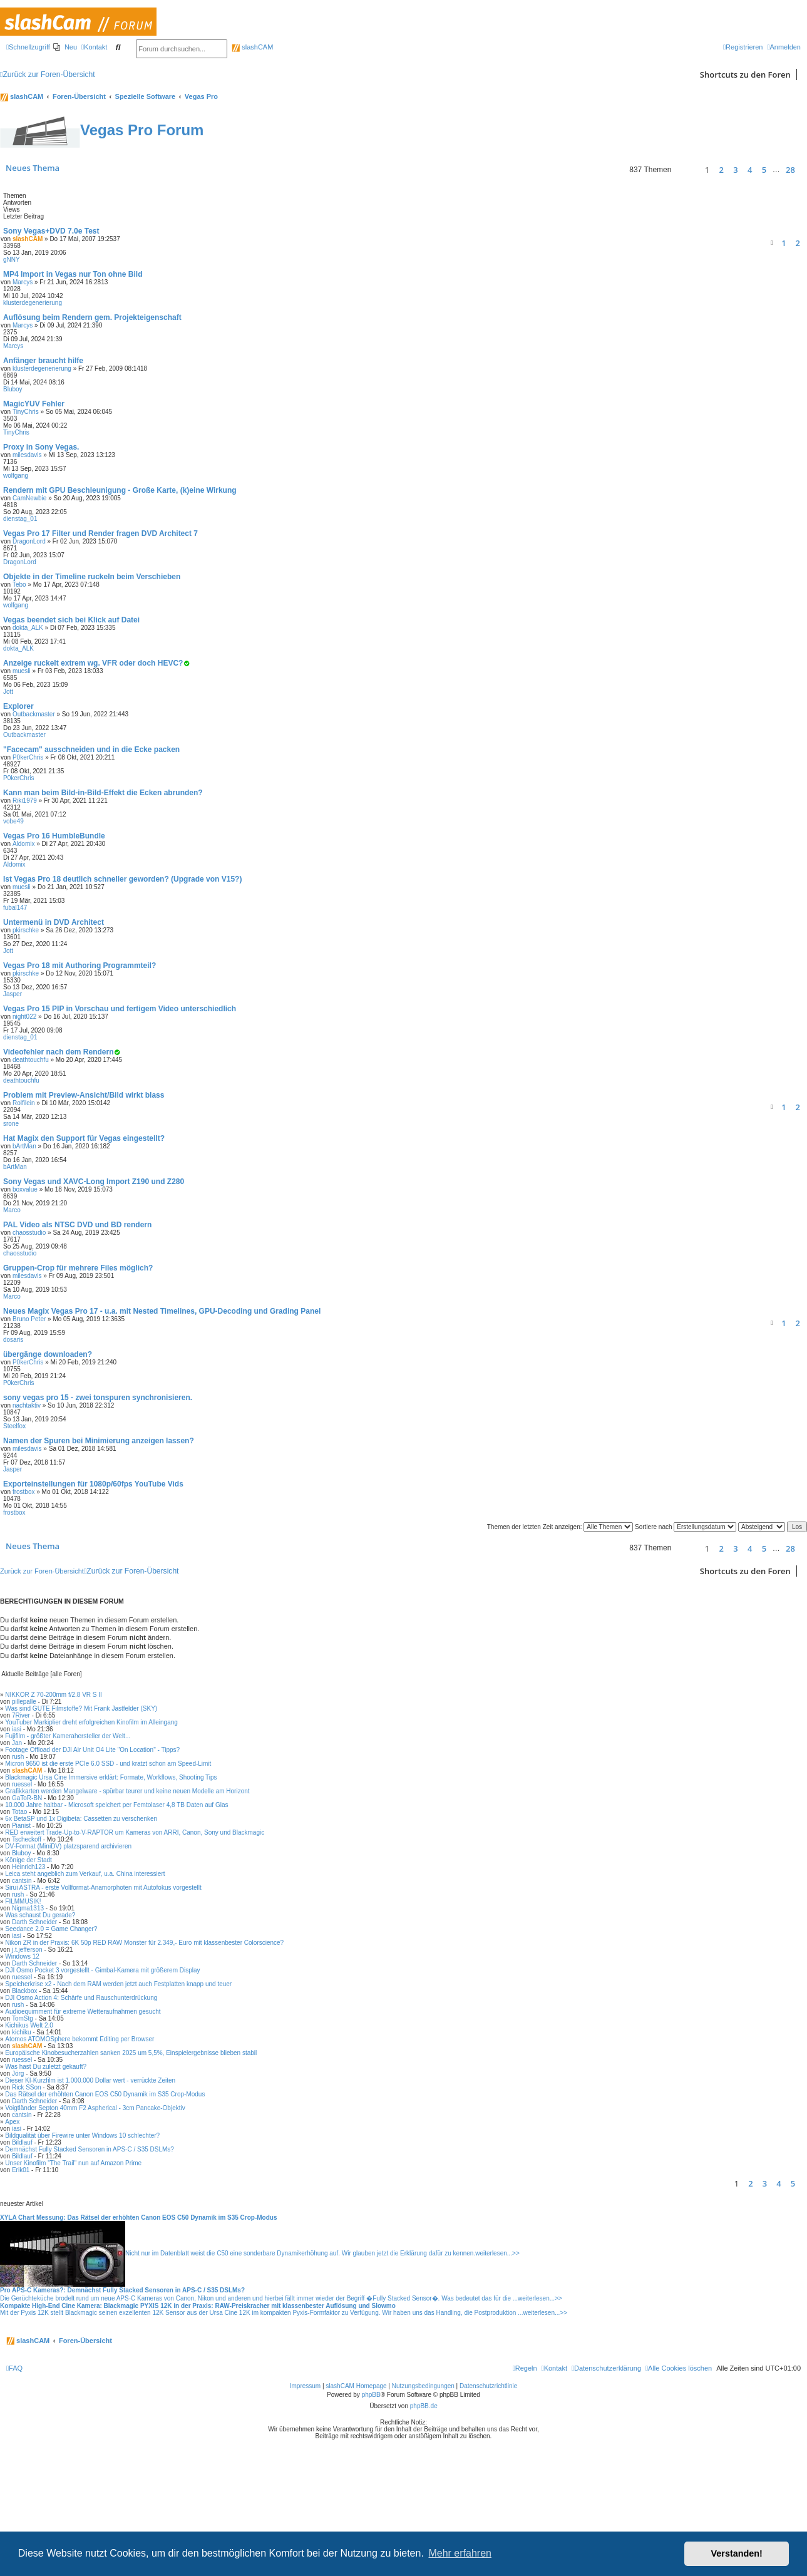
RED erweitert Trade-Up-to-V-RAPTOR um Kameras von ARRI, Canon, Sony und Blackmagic (134, 1832)
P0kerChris (28, 757)
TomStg (22, 2018)
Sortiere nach (685, 1526)
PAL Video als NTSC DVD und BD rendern (77, 1224)
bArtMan (24, 1146)
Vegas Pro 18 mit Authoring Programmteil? (79, 965)
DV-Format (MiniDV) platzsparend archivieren (68, 1846)
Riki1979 (25, 800)
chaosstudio (29, 1232)
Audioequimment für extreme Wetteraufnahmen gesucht (82, 2011)
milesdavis (27, 454)
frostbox (24, 1491)
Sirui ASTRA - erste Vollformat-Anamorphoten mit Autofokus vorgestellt (103, 1887)
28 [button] (790, 169)
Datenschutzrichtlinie (488, 2501)
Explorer (18, 706)
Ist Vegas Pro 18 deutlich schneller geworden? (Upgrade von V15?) (122, 879)
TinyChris (26, 411)
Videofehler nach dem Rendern (58, 1052)
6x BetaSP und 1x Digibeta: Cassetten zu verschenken (81, 1818)
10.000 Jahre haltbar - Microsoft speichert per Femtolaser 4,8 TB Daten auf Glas (116, 1804)
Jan (17, 1742)
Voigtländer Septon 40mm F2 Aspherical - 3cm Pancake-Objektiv (95, 2108)
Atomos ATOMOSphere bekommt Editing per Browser (79, 2039)
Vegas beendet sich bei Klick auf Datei (71, 620)
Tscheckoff (26, 1839)
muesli (22, 670)
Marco (12, 1210)
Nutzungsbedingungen (423, 2501)
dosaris (13, 1339)
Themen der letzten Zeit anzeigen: (560, 1526)
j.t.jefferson (27, 1949)
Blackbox (25, 1990)
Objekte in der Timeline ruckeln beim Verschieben (91, 576)
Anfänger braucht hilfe (43, 360)
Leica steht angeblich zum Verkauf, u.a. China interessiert (85, 1873)
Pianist (21, 1825)
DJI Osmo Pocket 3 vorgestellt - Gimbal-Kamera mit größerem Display (102, 1970)
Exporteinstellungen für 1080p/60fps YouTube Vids (93, 1484)
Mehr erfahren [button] (459, 2553)
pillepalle (24, 1701)
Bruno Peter (29, 1319)
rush (18, 1756)
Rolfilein (24, 1103)
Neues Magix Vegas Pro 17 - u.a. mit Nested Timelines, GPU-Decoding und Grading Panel (162, 1311)
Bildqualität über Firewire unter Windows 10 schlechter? (82, 2135)
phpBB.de (424, 2521)
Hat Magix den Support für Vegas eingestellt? (84, 1138)
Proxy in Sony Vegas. (41, 447)
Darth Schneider (34, 1922)
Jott (8, 691)
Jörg (18, 2073)
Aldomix (24, 843)
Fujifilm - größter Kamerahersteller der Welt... (67, 1736)
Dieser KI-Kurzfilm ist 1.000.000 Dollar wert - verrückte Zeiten (90, 2080)
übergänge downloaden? (47, 1354)
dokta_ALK (28, 627)
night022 (24, 1016)
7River (21, 1715)
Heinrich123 (28, 1866)
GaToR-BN (27, 1798)
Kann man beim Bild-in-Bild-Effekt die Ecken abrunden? (103, 792)
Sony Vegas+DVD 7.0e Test (51, 231)
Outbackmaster (34, 714)
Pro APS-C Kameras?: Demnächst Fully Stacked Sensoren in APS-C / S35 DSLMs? (122, 2290)
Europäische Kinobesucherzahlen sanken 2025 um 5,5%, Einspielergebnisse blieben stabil (131, 2052)
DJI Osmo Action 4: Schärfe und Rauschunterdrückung (81, 1997)
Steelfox (14, 1426)
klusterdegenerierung (32, 302)
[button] (686, 170)
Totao (19, 1811)
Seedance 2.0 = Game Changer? (51, 1928)
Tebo (19, 584)
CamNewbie (29, 498)
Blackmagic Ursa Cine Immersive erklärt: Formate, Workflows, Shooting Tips (111, 1777)
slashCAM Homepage (356, 2501)
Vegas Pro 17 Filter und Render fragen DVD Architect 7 (100, 533)
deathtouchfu (31, 1059)
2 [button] (721, 169)
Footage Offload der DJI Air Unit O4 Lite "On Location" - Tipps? (92, 1749)
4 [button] (750, 169)
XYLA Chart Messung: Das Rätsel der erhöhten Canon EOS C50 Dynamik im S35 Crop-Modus (138, 2217)
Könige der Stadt (28, 1860)
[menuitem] (65, 46)
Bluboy (13, 389)
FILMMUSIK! (23, 1901)
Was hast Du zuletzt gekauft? (45, 2066)
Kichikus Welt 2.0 (29, 2025)
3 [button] (735, 169)
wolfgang (15, 475)
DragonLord (29, 541)
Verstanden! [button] (737, 2553)
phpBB (371, 2510)
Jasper (12, 994)
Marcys (23, 282)
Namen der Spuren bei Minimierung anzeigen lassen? (98, 1440)
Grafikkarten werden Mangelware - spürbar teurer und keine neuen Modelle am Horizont (127, 1791)
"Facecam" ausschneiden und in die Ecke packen (91, 749)
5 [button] (764, 169)
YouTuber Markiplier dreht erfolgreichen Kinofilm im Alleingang (91, 1722)
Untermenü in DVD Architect (53, 922)
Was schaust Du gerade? (40, 1915)
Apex (12, 2121)
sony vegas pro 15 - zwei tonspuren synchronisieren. (97, 1397)
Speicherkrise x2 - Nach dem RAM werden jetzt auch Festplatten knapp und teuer (118, 1984)
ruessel (22, 1784)
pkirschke (26, 930)
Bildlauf (22, 2142)
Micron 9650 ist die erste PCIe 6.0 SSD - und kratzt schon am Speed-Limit (108, 1763)
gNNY (11, 259)
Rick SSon (26, 2087)
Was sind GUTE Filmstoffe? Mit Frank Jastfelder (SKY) (81, 1708)
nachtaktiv (27, 1405)
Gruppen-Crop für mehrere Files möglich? (78, 1268)
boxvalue (25, 1189)
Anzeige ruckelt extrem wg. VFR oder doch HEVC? (93, 663)
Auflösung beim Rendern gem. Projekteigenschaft (92, 317)
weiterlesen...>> (497, 2253)
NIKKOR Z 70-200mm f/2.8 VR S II (53, 1694)
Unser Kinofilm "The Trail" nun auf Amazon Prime (73, 2163)
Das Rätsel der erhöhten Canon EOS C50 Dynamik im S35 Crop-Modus (105, 2094)
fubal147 (15, 907)
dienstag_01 (20, 518)
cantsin (22, 1880)
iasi (16, 1729)
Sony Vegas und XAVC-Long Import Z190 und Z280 (93, 1181)
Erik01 (20, 2169)
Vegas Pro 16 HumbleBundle (54, 836)
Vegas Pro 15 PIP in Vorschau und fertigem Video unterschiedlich (119, 1008)
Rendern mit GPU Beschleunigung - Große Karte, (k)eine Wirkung (120, 490)
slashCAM (252, 47)
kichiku (21, 2032)
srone (11, 1123)
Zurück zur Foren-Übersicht (42, 1571)
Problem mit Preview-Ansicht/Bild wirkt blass (83, 1095)
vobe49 (13, 821)
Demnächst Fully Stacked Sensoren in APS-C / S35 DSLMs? (89, 2149)
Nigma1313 (28, 1908)
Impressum (305, 2501)
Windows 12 (22, 1956)
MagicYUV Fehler (33, 403)
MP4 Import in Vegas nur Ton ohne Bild (72, 274)
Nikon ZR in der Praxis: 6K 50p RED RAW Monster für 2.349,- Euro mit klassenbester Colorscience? (144, 1942)
